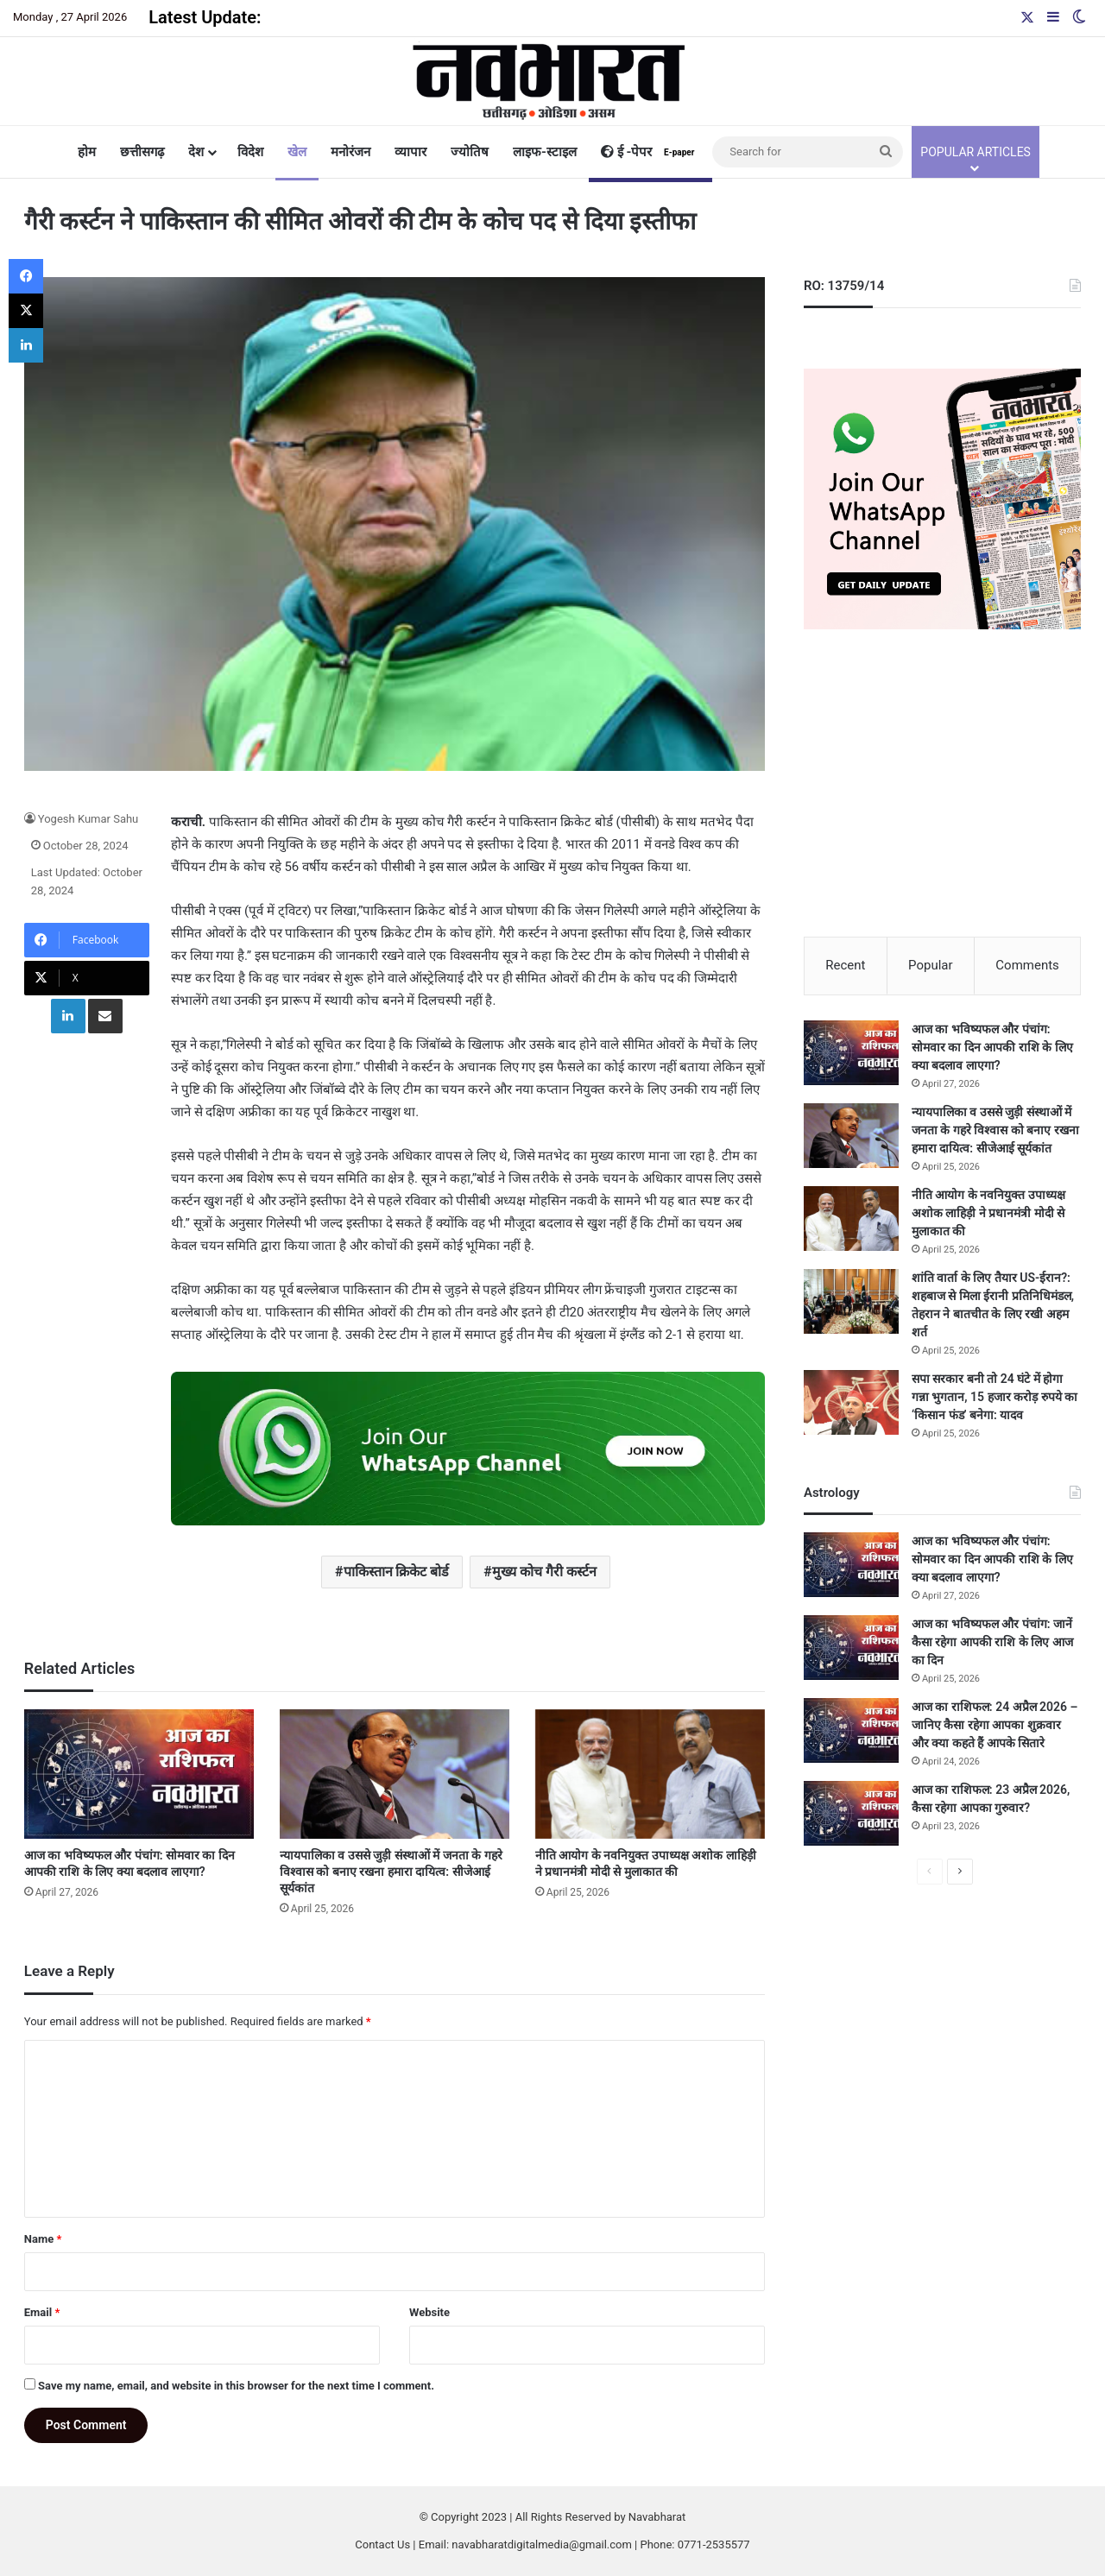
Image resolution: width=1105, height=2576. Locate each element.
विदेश (250, 152)
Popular (930, 965)
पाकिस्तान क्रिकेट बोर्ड (397, 1571)
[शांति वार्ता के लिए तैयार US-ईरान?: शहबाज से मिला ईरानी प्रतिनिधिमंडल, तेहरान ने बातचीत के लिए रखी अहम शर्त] (851, 1302)
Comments (1027, 965)
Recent (845, 965)
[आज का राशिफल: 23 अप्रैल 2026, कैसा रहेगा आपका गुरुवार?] (851, 1814)
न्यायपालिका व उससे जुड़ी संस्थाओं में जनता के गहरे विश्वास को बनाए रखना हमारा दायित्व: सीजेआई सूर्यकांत (391, 1871)
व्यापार (410, 152)
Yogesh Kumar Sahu (88, 818)
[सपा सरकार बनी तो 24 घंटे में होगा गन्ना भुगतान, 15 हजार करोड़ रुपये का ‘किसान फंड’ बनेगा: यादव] (851, 1403)
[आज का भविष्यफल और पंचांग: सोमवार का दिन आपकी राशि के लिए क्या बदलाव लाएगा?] (139, 1774)
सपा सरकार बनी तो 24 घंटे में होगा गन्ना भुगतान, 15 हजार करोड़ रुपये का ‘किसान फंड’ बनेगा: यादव (994, 1398)
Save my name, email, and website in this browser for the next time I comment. (236, 2385)
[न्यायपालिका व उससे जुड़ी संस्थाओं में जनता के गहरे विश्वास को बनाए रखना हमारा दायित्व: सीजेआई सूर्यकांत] (394, 1774)
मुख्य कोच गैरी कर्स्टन (544, 1571)
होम (87, 152)
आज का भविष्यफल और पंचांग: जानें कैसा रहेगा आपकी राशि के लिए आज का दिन (992, 1643)
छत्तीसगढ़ (142, 152)
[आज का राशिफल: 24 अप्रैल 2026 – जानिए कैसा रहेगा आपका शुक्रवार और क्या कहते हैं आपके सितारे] (851, 1731)
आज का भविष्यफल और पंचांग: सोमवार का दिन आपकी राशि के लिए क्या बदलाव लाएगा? (992, 1048)
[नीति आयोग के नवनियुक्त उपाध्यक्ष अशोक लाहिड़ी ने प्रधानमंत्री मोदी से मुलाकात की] (650, 1774)
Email (42, 2312)
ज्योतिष (470, 152)
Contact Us (382, 2544)
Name (43, 2238)
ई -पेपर (650, 152)
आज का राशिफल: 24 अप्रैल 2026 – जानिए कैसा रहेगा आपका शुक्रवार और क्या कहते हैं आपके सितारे (995, 1726)
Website (429, 2312)
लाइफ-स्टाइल (545, 152)
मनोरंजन (350, 152)
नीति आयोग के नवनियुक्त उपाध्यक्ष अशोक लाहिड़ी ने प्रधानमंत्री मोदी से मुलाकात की (988, 1214)
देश (196, 152)
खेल (296, 152)
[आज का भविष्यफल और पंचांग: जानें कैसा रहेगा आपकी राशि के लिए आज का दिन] (851, 1648)
